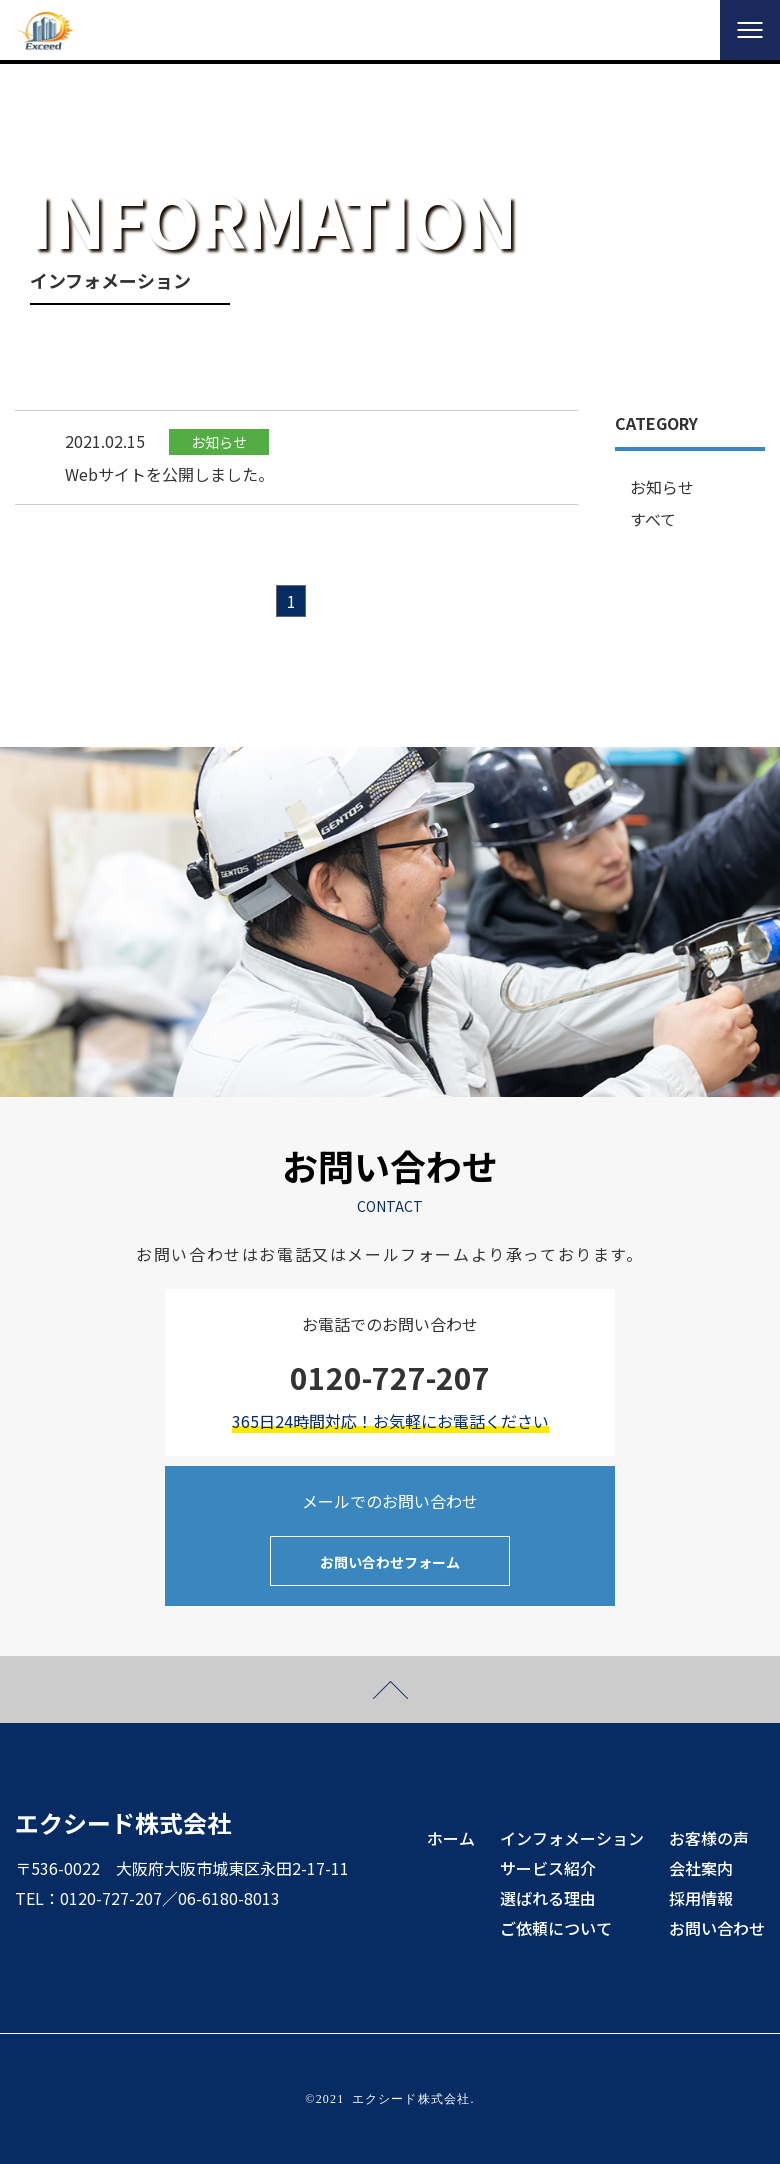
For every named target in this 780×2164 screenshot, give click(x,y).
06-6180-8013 (229, 1898)
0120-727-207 (111, 1898)
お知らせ (662, 487)
